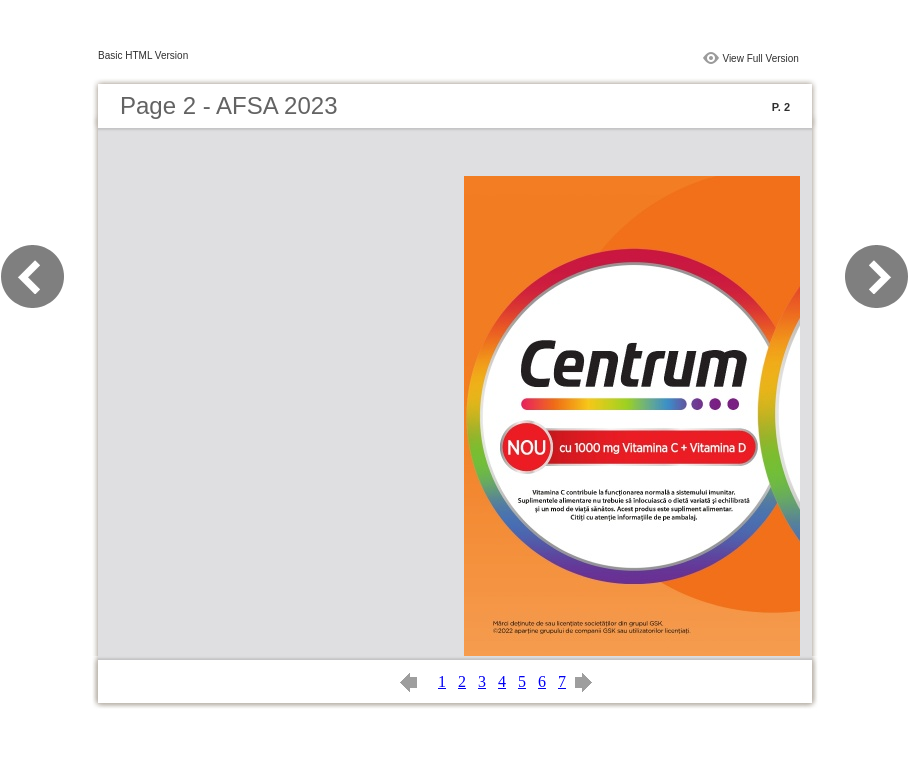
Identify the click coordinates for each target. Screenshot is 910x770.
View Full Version (760, 58)
